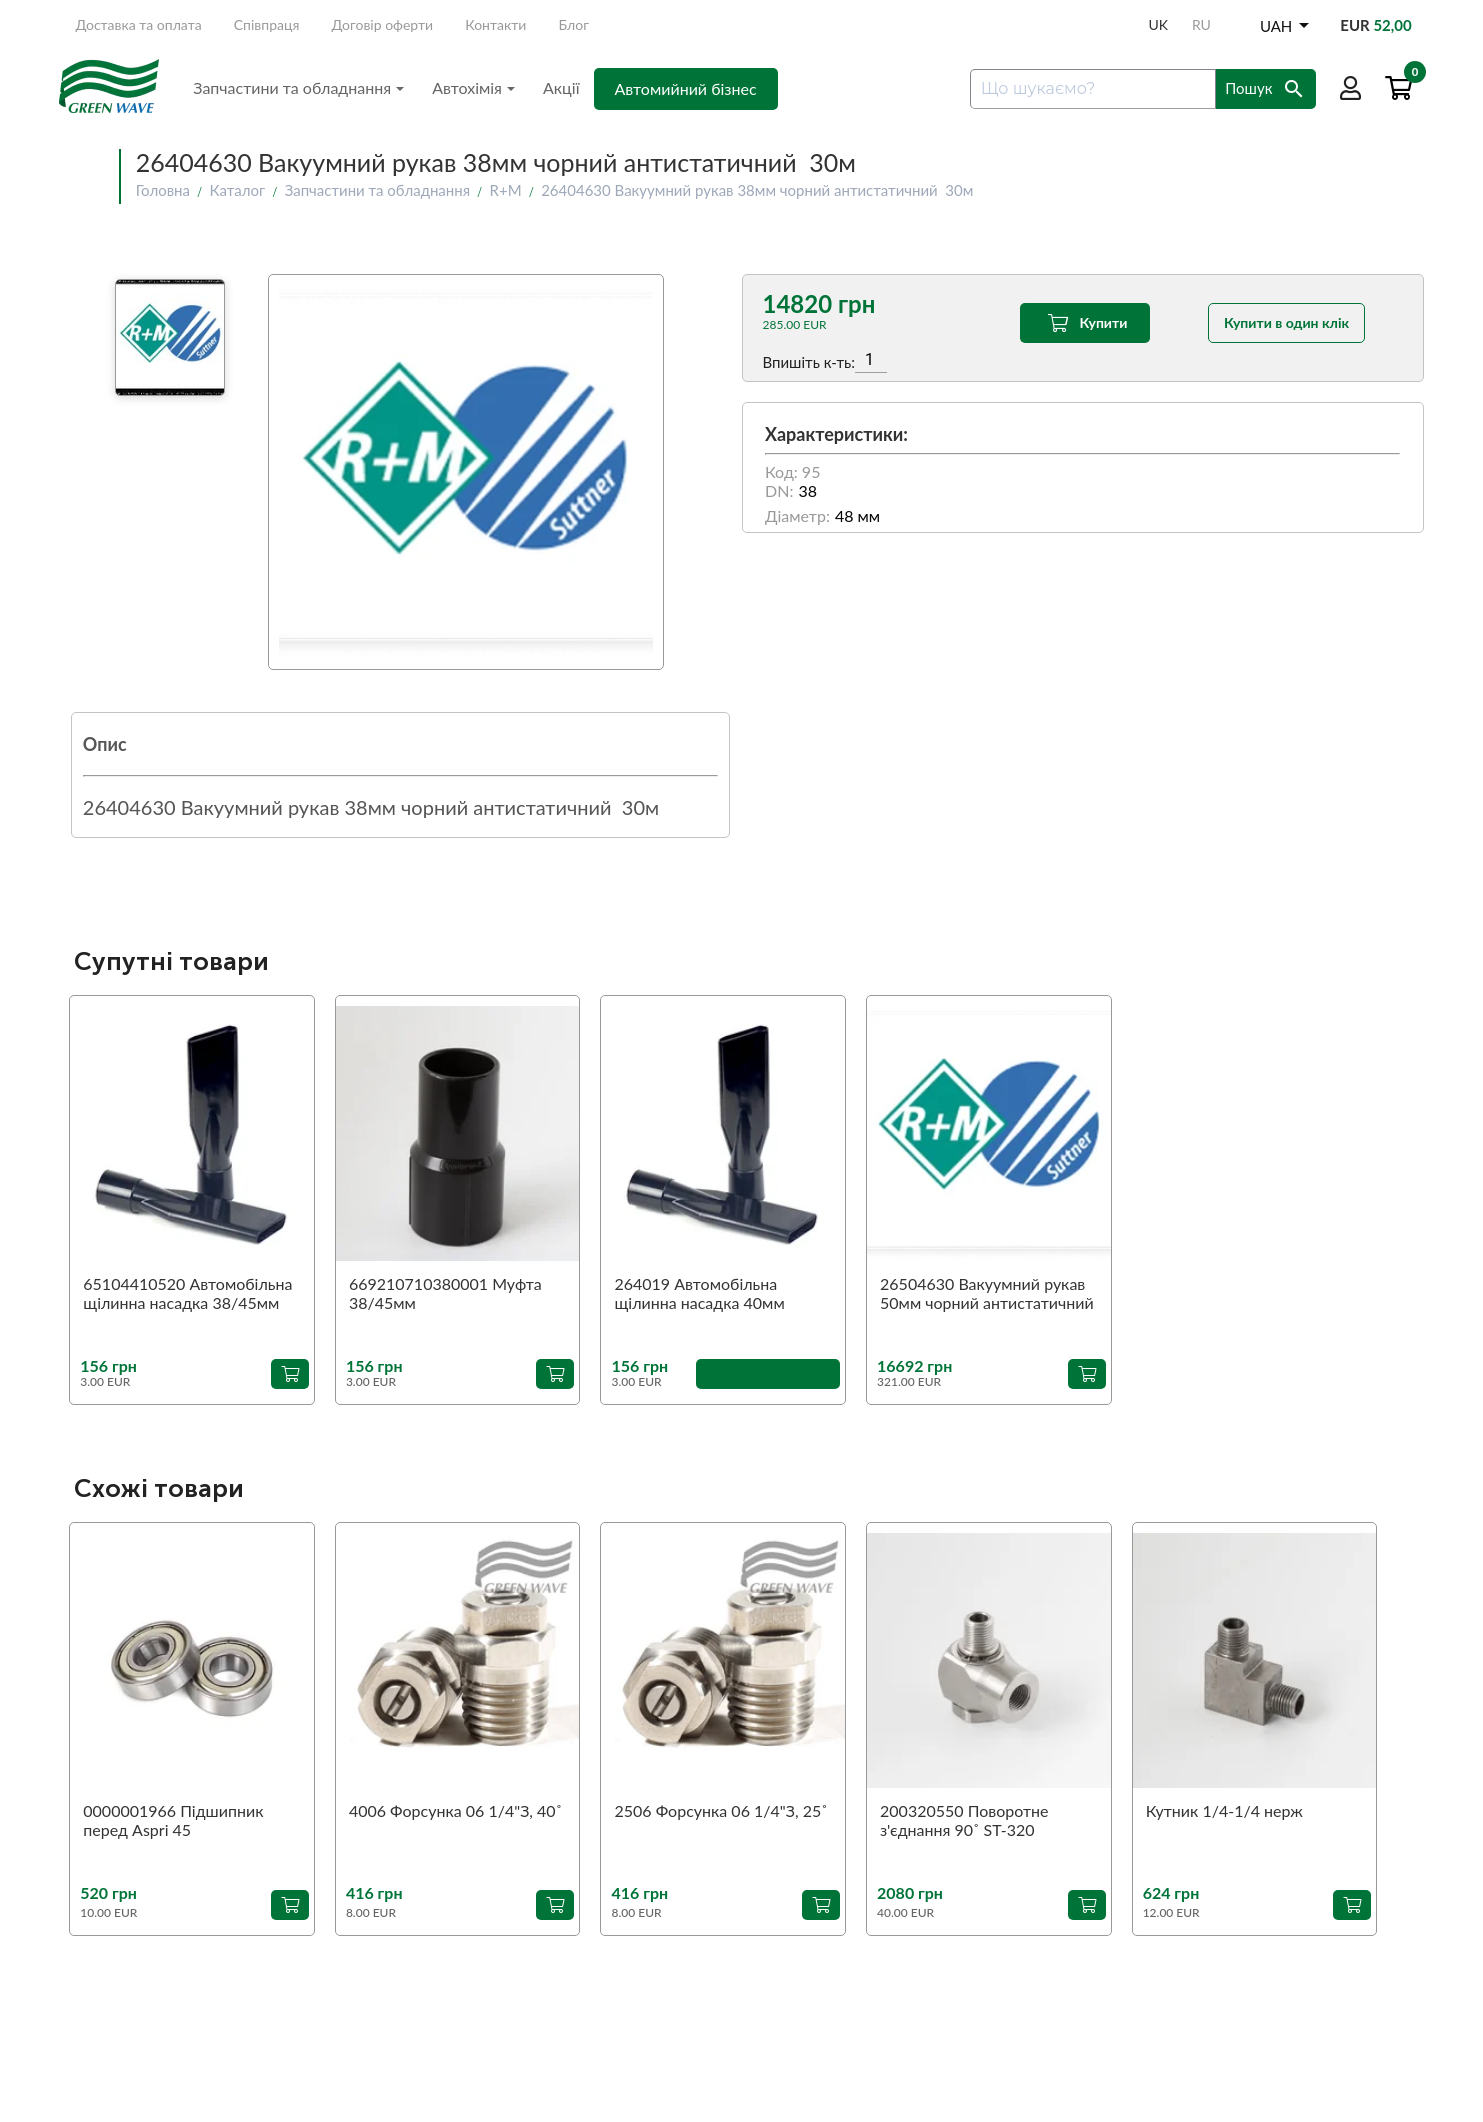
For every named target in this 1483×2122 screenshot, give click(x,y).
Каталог (238, 190)
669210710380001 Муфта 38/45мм (445, 1293)
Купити (1085, 323)
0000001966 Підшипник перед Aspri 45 (173, 1820)
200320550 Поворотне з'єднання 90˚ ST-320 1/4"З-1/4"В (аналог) (964, 1821)
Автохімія (473, 87)
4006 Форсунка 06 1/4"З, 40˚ (455, 1810)
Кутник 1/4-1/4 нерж (1224, 1810)
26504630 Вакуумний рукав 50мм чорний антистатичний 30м (987, 1294)
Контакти (495, 24)
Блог (574, 24)
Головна (163, 190)
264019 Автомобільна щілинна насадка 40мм (699, 1293)
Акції (561, 87)
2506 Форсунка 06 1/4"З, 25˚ (720, 1810)
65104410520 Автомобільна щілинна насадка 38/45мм (187, 1293)
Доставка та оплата (138, 24)
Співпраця (267, 24)
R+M (506, 190)
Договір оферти (383, 24)
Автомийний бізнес (686, 88)
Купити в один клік (1286, 322)
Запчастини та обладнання (298, 87)
